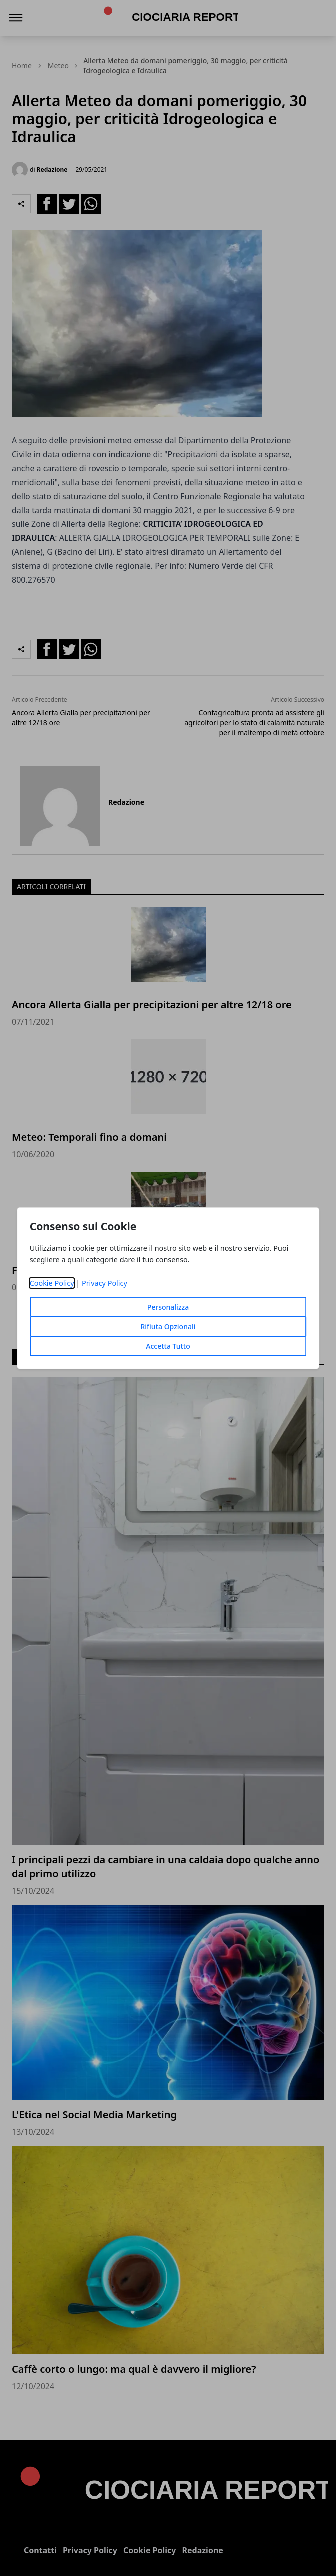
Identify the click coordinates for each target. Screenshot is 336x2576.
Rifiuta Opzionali (167, 1326)
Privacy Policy (104, 1283)
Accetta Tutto (168, 1346)
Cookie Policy (52, 1283)
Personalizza (168, 1307)
